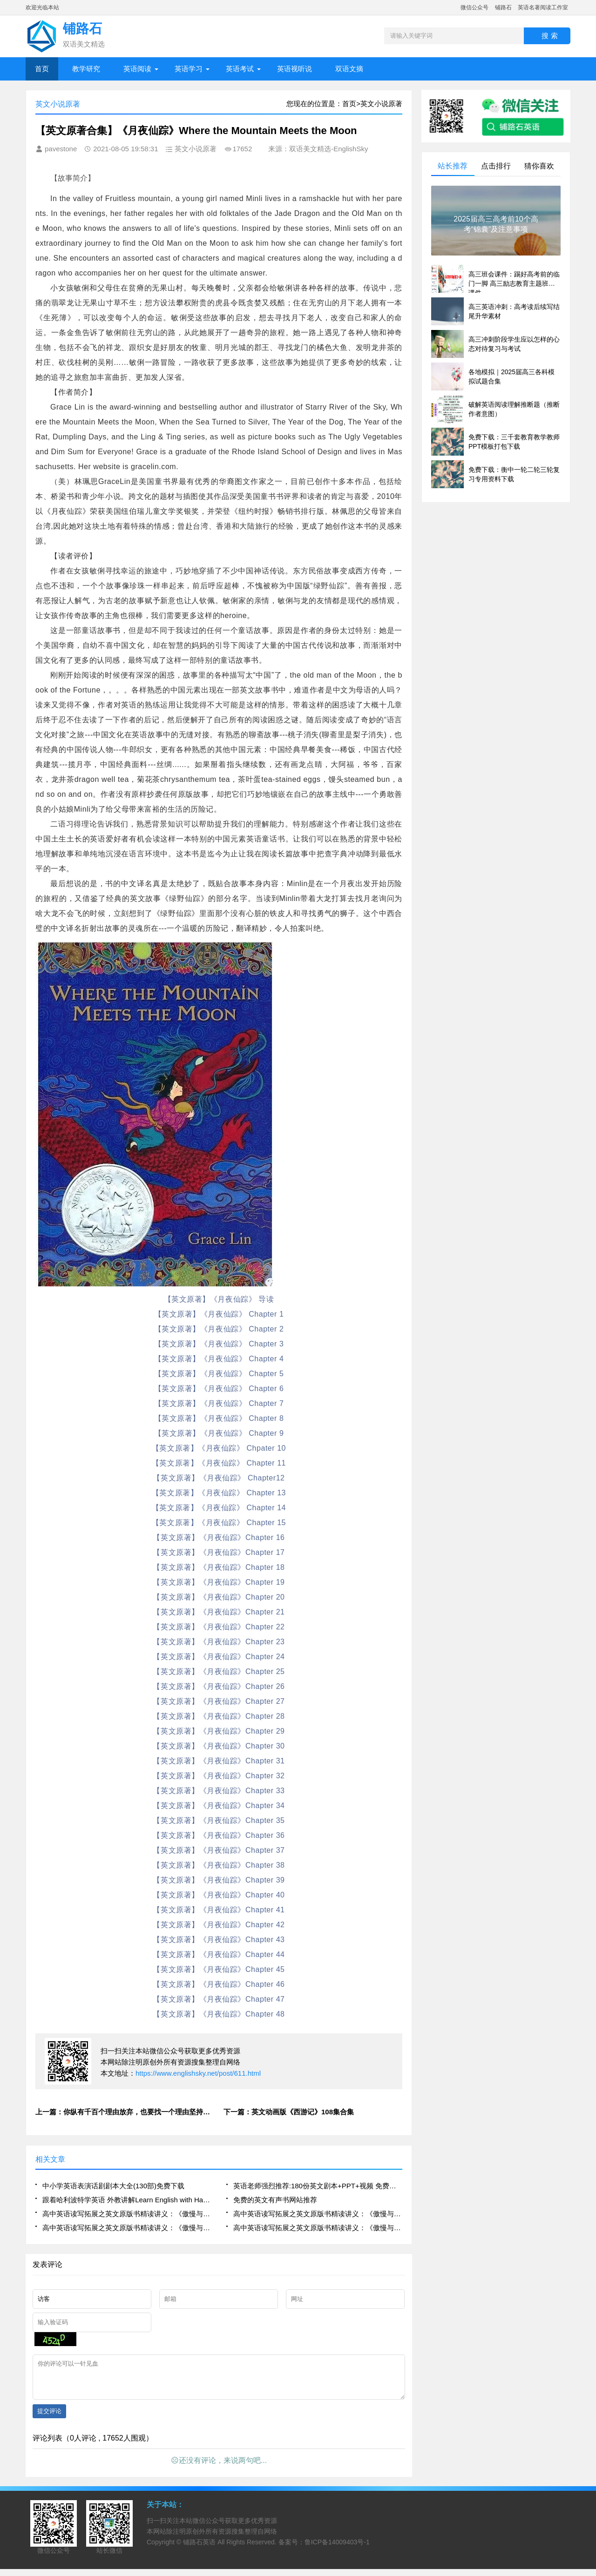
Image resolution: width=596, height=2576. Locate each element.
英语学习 (189, 69)
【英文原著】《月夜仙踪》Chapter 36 (218, 1835)
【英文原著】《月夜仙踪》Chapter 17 (218, 1552)
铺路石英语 (199, 2549)
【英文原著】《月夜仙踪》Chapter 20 (218, 1597)
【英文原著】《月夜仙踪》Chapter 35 (218, 1820)
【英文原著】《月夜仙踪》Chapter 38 (218, 1865)
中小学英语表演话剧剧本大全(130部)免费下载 (113, 2186)
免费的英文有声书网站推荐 (275, 2200)
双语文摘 (349, 69)
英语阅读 (137, 69)
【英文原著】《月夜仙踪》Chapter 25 (218, 1671)
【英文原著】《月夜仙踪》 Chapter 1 (219, 1314)
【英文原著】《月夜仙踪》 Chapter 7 (219, 1403)
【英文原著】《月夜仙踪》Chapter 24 (218, 1657)
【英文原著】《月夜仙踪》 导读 (219, 1299)
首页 (42, 69)
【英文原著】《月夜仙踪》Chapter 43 (218, 1940)
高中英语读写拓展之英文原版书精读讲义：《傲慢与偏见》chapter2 (317, 2228)
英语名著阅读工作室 (543, 7)
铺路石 (503, 7)
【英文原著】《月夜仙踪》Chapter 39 (218, 1880)
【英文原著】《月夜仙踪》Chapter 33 (218, 1791)
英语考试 (240, 69)
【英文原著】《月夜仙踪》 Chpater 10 (219, 1448)
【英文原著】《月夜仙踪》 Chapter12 (218, 1478)
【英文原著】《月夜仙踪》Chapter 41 (218, 1910)
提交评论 (49, 2418)
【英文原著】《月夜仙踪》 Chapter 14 (219, 1508)
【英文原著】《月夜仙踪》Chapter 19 (218, 1582)
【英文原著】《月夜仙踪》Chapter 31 (218, 1761)
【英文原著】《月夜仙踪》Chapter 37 (218, 1850)
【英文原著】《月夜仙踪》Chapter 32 (218, 1776)
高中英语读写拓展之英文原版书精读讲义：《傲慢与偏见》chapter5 (126, 2214)
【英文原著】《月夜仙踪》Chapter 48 (218, 2014)
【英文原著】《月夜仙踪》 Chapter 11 (219, 1463)
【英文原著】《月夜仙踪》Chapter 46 (218, 1984)
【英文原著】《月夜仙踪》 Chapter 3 (219, 1344)
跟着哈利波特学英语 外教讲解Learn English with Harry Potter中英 (126, 2200)
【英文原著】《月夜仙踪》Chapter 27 (218, 1701)
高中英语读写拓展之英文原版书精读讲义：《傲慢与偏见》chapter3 (126, 2228)
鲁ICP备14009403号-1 (337, 2549)
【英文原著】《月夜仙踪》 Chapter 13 (219, 1493)
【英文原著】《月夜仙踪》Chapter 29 (218, 1731)
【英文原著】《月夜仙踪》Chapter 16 (218, 1537)
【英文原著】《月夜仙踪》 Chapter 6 (219, 1388)
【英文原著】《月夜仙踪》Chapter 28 (218, 1716)
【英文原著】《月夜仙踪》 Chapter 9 (219, 1433)
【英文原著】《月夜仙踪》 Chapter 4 (219, 1359)
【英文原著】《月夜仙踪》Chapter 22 (218, 1627)
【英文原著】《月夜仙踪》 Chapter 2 (219, 1329)
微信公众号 (474, 7)
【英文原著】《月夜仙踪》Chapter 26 (218, 1686)
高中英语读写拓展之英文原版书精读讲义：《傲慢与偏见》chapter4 (317, 2214)
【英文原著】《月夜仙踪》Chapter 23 (218, 1642)
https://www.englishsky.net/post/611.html (198, 2073)
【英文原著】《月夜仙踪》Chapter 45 (218, 1969)
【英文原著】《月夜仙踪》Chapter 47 (218, 1999)
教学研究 (86, 69)
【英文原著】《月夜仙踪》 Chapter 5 (219, 1374)
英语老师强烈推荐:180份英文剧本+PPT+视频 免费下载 (317, 2186)
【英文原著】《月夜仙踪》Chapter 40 (218, 1895)
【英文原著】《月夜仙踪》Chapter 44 (218, 1954)
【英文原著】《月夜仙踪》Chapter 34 (218, 1805)
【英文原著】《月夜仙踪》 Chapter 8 (219, 1418)
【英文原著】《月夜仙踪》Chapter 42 (218, 1925)
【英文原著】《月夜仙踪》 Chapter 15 (219, 1523)
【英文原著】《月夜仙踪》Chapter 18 (218, 1567)
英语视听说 (294, 69)
